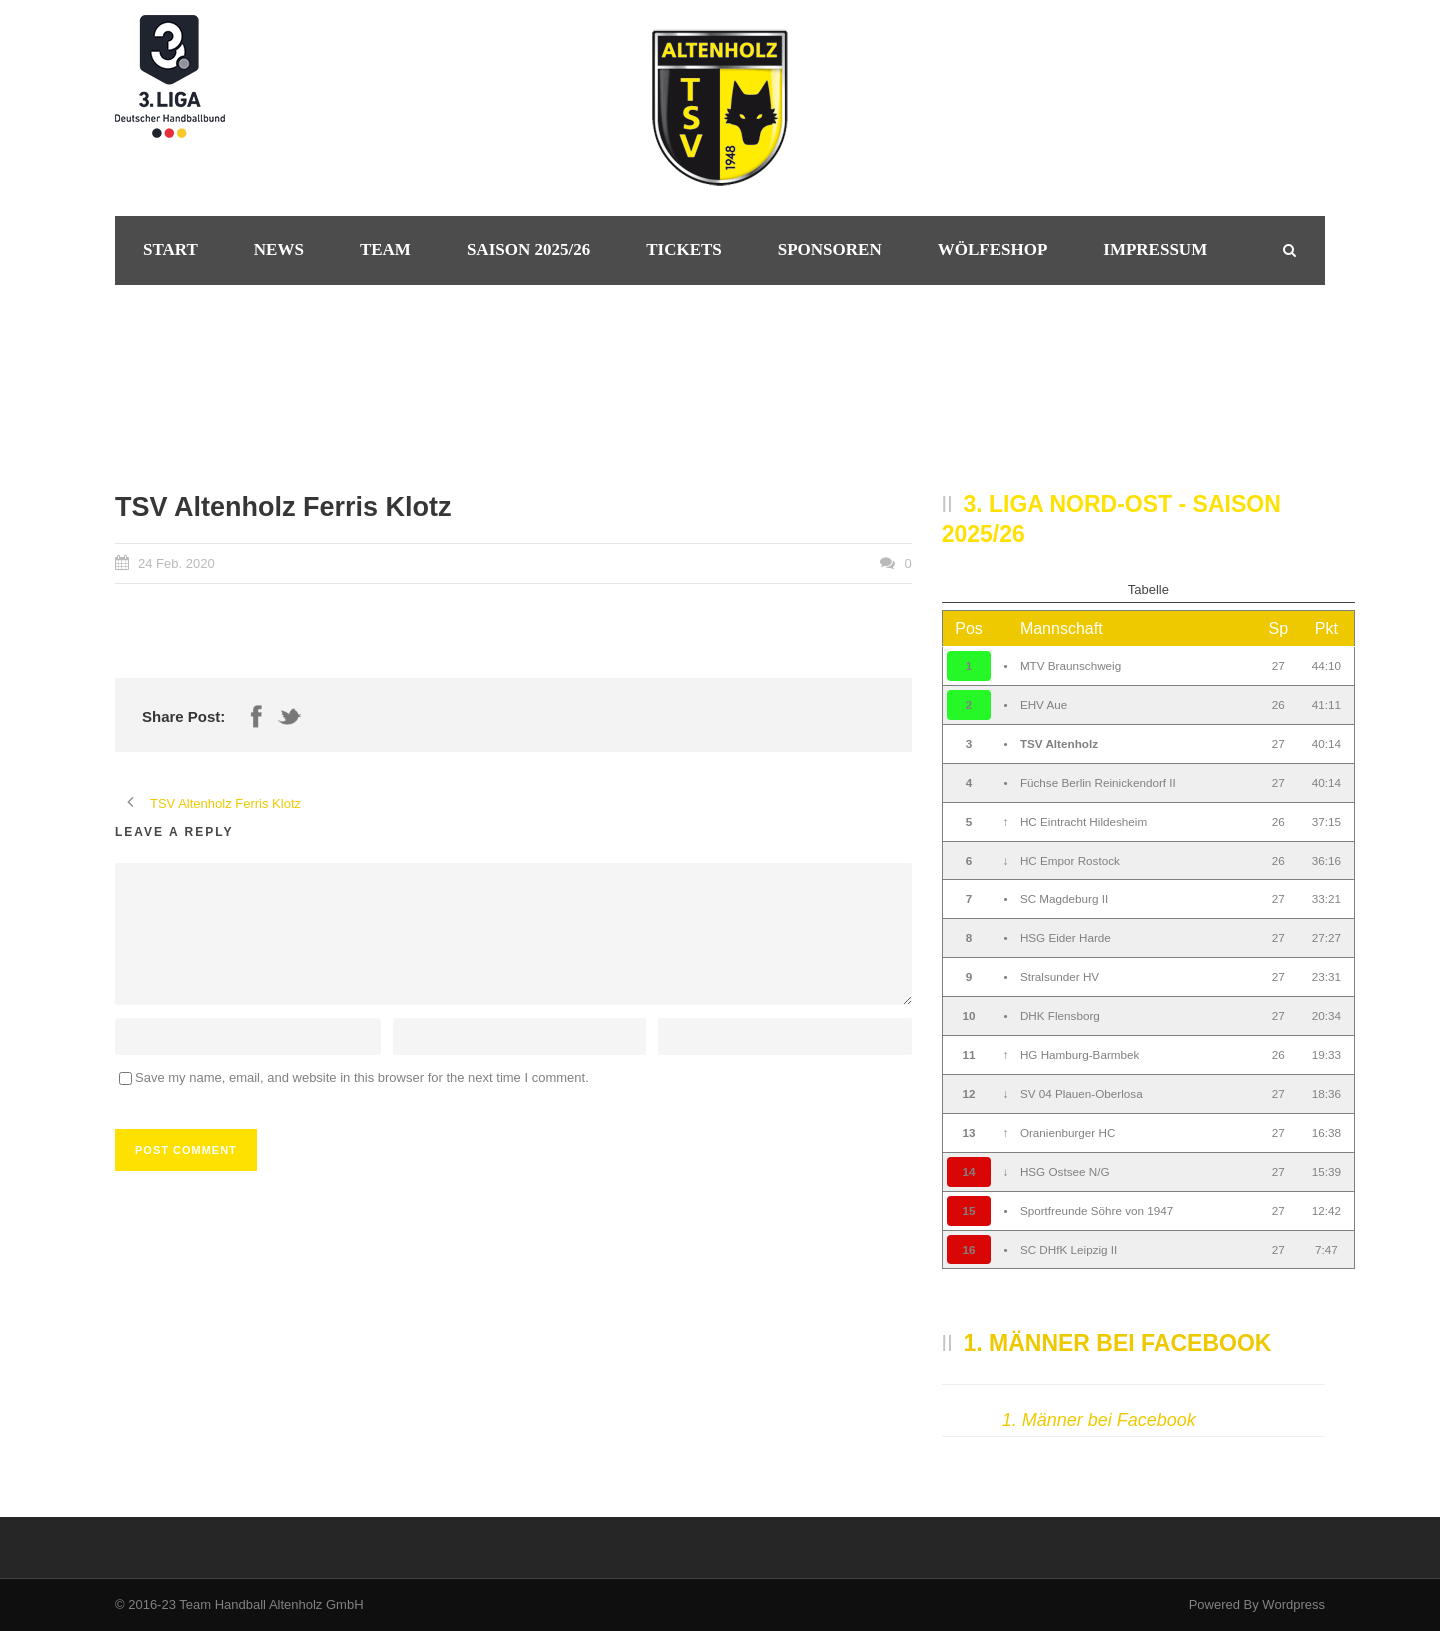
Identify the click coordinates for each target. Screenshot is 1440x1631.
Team (385, 249)
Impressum (1155, 249)
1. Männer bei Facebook (1117, 1343)
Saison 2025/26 (528, 249)
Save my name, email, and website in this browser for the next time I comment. (362, 1077)
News (279, 249)
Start (170, 249)
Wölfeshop (993, 249)
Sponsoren (830, 249)
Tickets (684, 249)
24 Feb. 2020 (176, 563)
